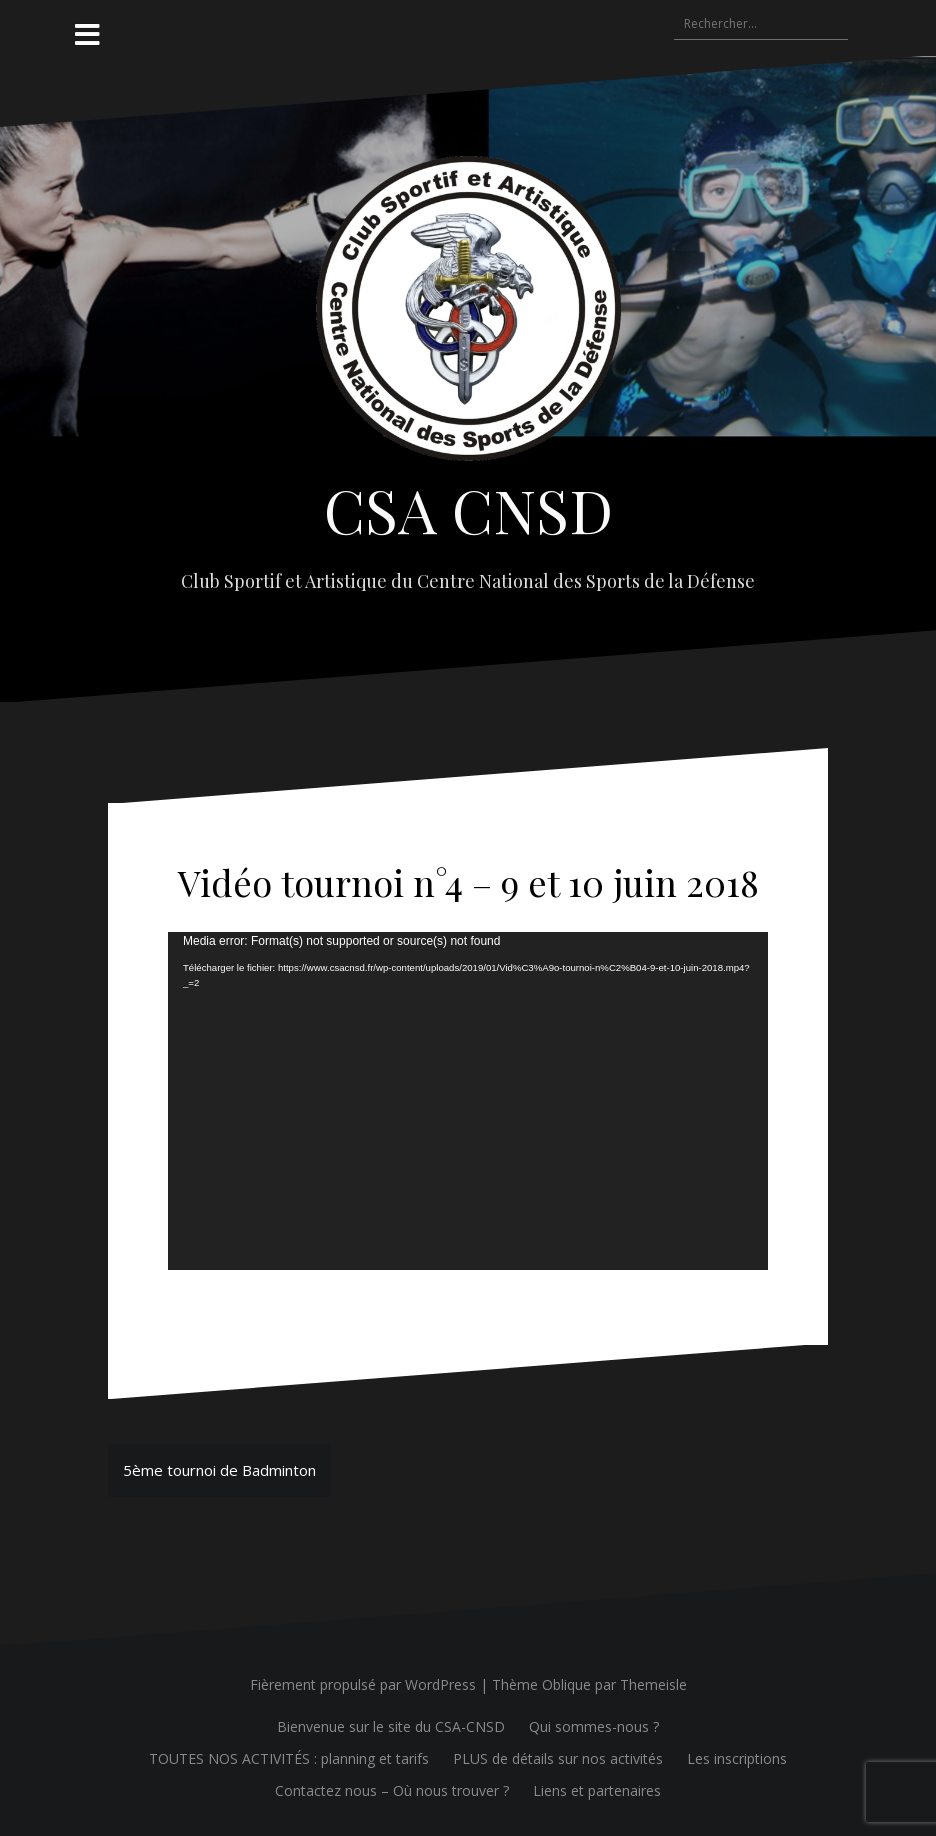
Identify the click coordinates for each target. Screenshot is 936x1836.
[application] (468, 1101)
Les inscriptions (737, 1758)
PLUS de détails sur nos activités (558, 1758)
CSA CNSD (468, 509)
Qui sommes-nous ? (594, 1726)
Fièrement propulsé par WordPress (363, 1684)
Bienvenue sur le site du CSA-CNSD (391, 1726)
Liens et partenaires (597, 1790)
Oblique (566, 1684)
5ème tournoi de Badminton (219, 1470)
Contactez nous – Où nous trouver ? (392, 1790)
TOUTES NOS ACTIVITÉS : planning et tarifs (289, 1758)
